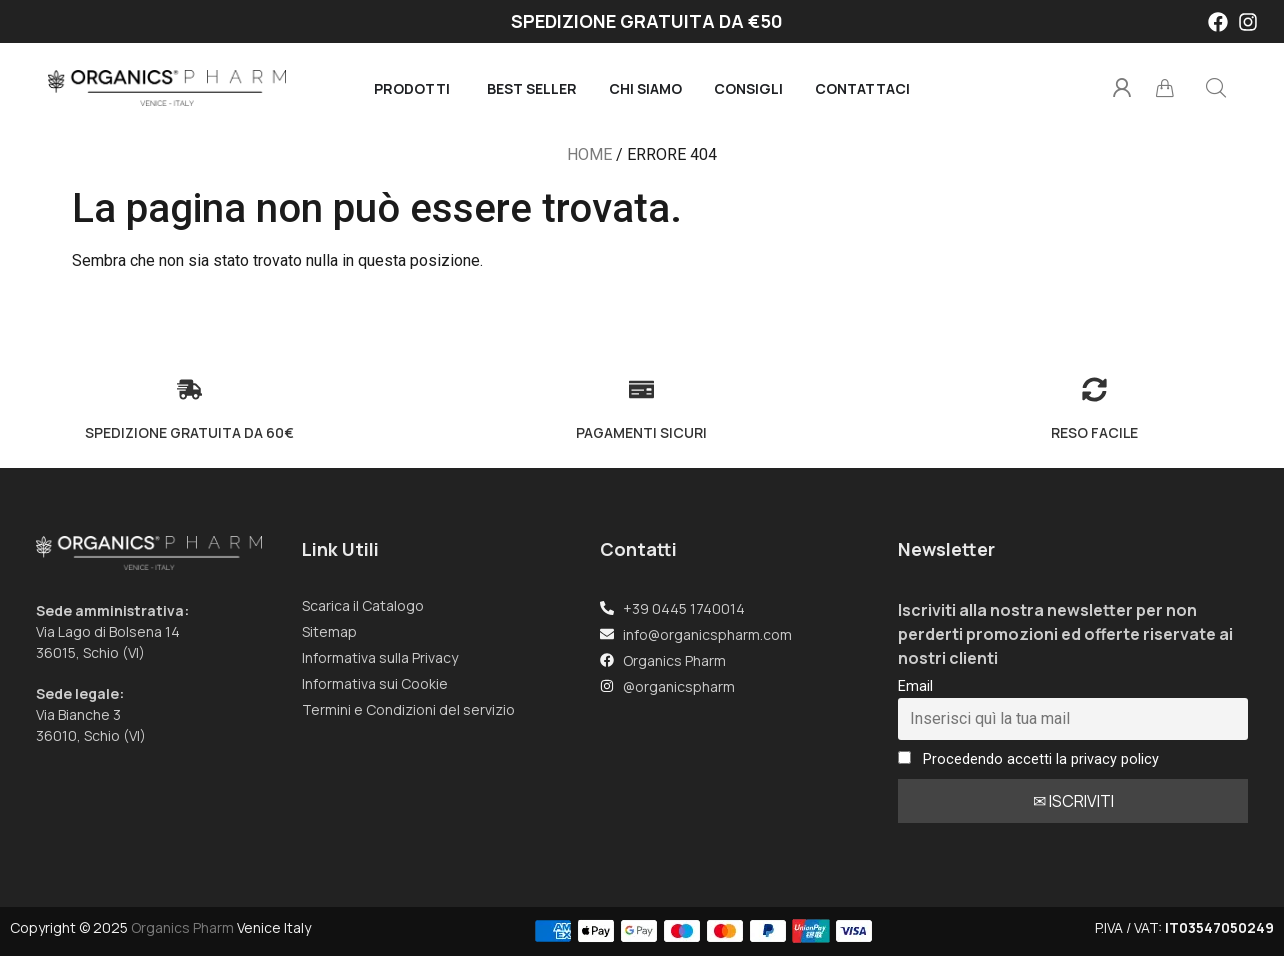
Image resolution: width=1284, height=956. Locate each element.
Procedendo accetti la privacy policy (1028, 759)
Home (589, 154)
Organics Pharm (182, 927)
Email (915, 686)
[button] (1216, 88)
